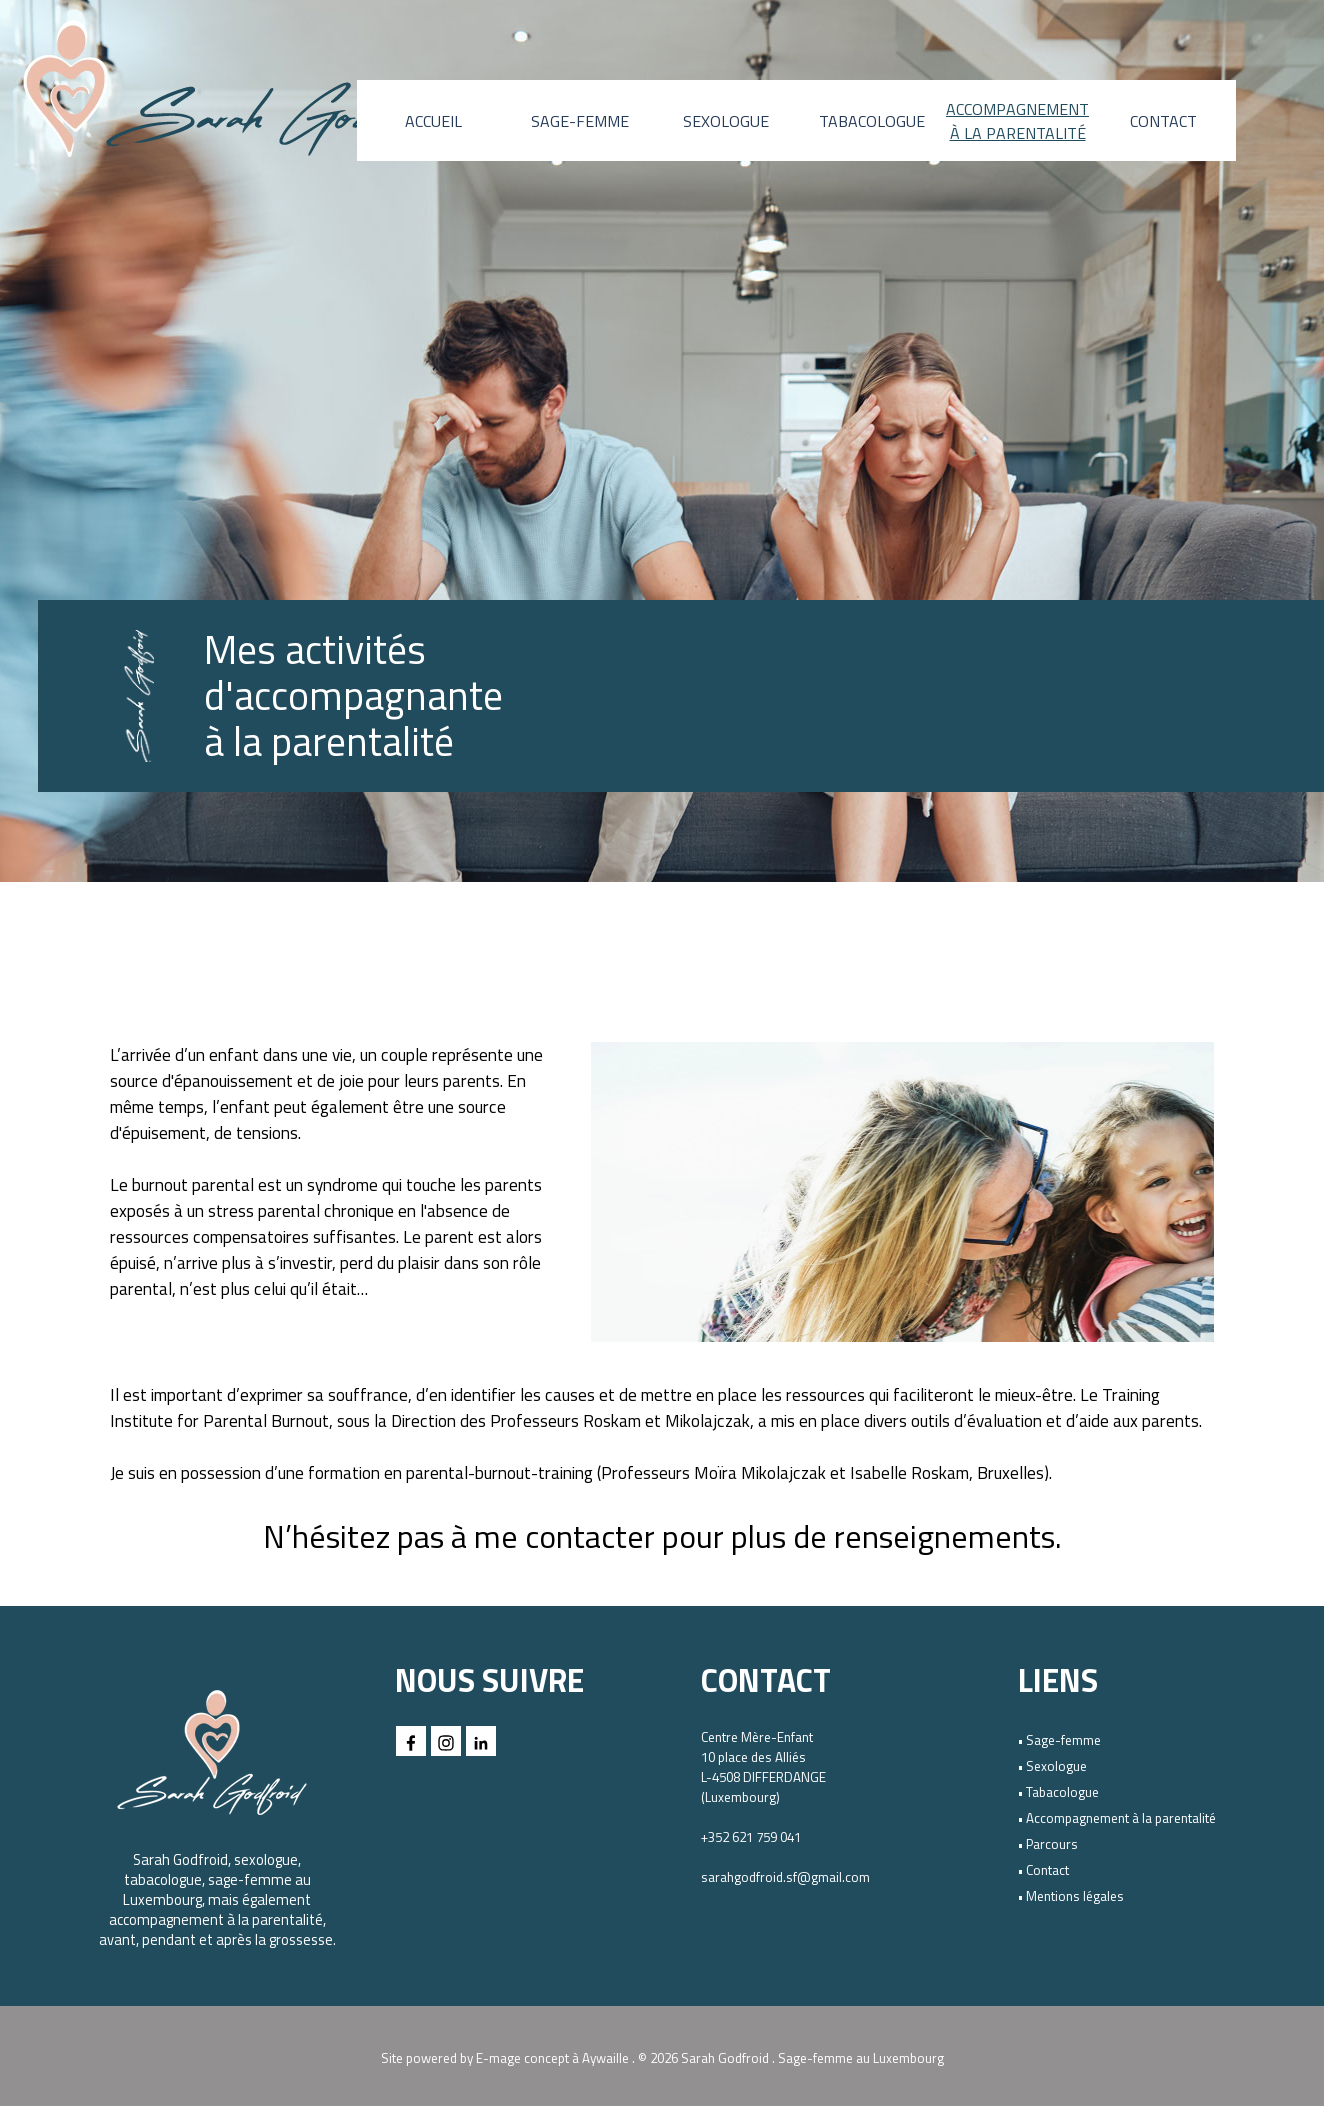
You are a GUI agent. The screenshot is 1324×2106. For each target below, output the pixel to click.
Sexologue (1056, 1766)
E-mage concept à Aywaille (552, 2058)
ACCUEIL (433, 121)
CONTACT (1163, 121)
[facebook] (411, 1741)
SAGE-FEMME (580, 121)
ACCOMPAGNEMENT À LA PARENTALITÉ (1017, 121)
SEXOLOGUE (726, 121)
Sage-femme (1063, 1740)
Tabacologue (1062, 1792)
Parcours (1052, 1844)
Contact (1047, 1870)
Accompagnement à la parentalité (1121, 1818)
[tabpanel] (382, 696)
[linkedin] (481, 1741)
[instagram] (446, 1741)
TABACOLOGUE (872, 121)
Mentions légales (1075, 1896)
